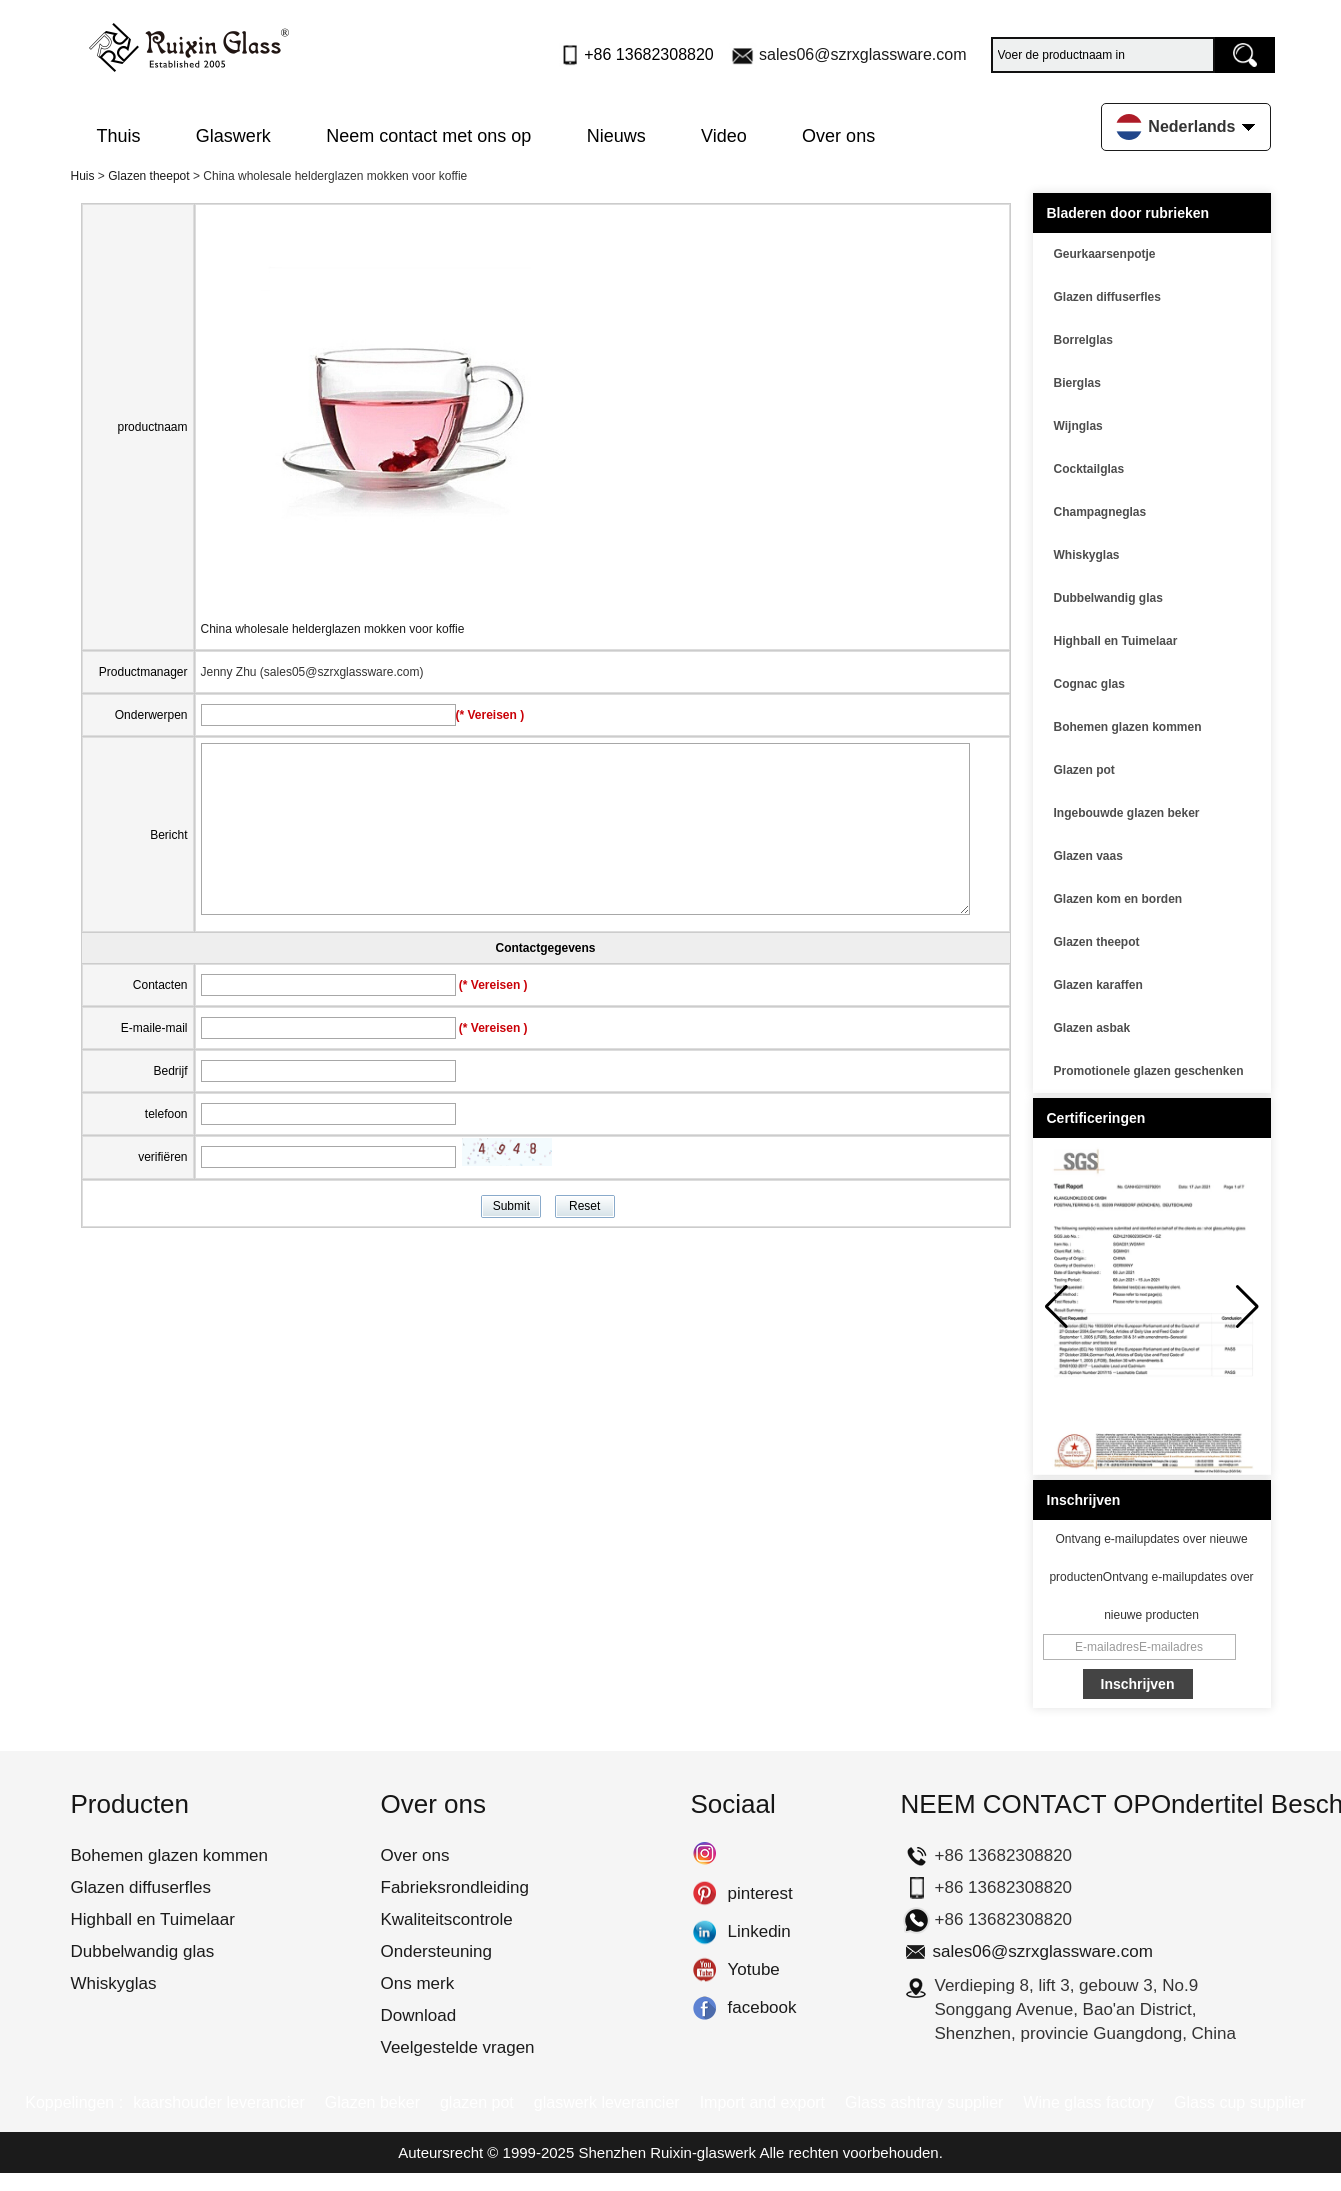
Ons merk (418, 1983)
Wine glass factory (1088, 2102)
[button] (1247, 1307)
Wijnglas (1078, 426)
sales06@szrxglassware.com (862, 54)
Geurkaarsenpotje (1105, 254)
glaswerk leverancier (607, 2102)
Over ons (838, 136)
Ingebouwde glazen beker (1127, 813)
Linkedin (704, 1932)
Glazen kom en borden (1118, 899)
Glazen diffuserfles (1107, 297)
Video (724, 136)
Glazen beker (372, 2102)
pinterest (704, 1894)
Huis (83, 176)
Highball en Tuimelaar (1116, 641)
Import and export (762, 2102)
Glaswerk (233, 136)
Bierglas (1077, 383)
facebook (704, 2008)
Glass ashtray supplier (924, 2102)
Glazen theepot (148, 176)
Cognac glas (1089, 684)
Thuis (119, 136)
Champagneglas (1100, 512)
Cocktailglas (1089, 469)
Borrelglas (1083, 340)
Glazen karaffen (1098, 985)
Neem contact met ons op (428, 136)
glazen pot (477, 2102)
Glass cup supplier (1240, 2102)
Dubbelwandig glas (1108, 598)
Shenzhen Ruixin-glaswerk (667, 2152)
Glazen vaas (1088, 856)
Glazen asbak (1092, 1028)
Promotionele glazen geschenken (1149, 1071)
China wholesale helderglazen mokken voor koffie (333, 629)
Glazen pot (1084, 770)
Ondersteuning (437, 1951)
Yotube (704, 1970)
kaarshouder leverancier (219, 2102)
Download (419, 2015)
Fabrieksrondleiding (455, 1887)
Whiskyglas (1087, 555)
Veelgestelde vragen (458, 2047)
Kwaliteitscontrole (447, 1919)
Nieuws (616, 136)
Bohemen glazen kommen (1128, 727)
